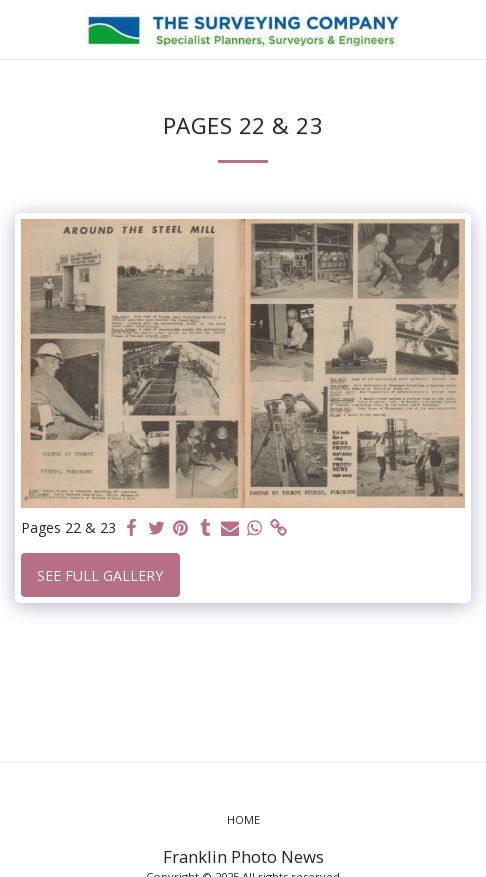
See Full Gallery (100, 575)
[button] (22, 28)
